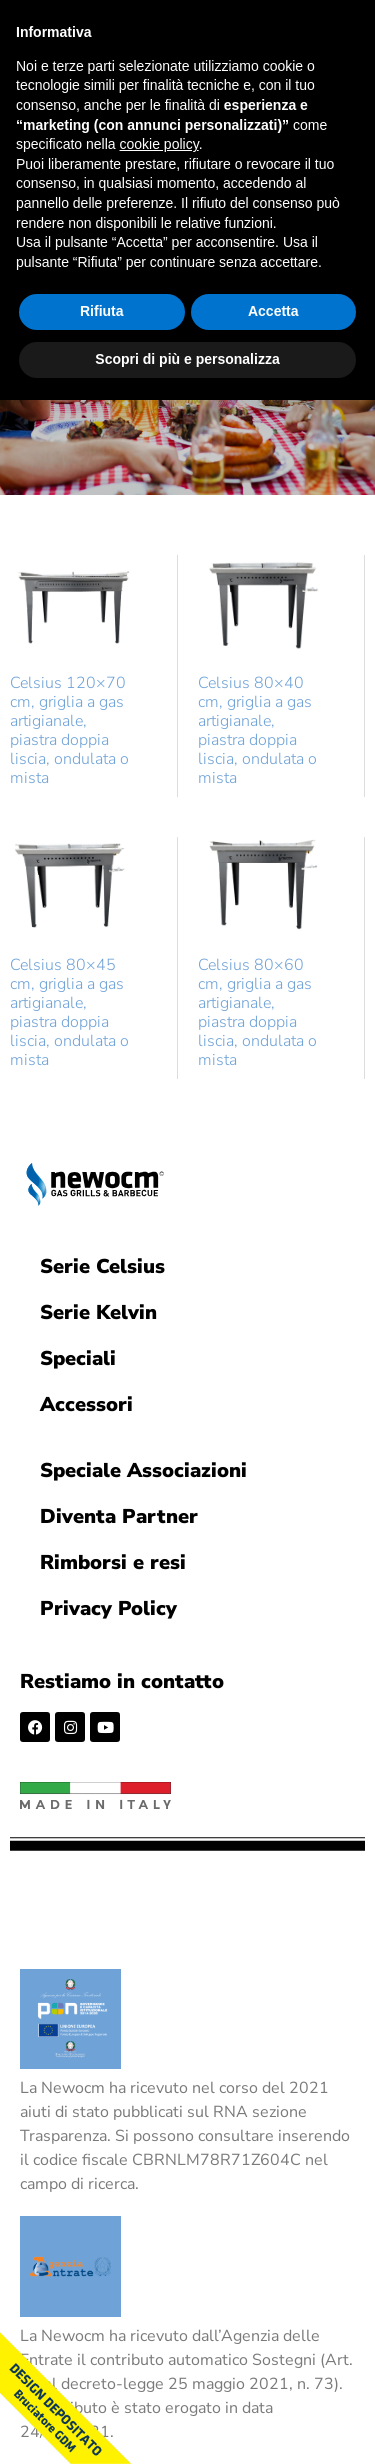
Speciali (78, 1358)
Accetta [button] (273, 311)
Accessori (86, 1404)
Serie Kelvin (98, 1312)
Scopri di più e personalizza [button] (187, 359)
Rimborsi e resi (113, 1562)
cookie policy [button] (159, 144)
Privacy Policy (108, 1608)
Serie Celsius (102, 1266)
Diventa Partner (119, 1516)
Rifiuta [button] (102, 311)
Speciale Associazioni (143, 1470)
